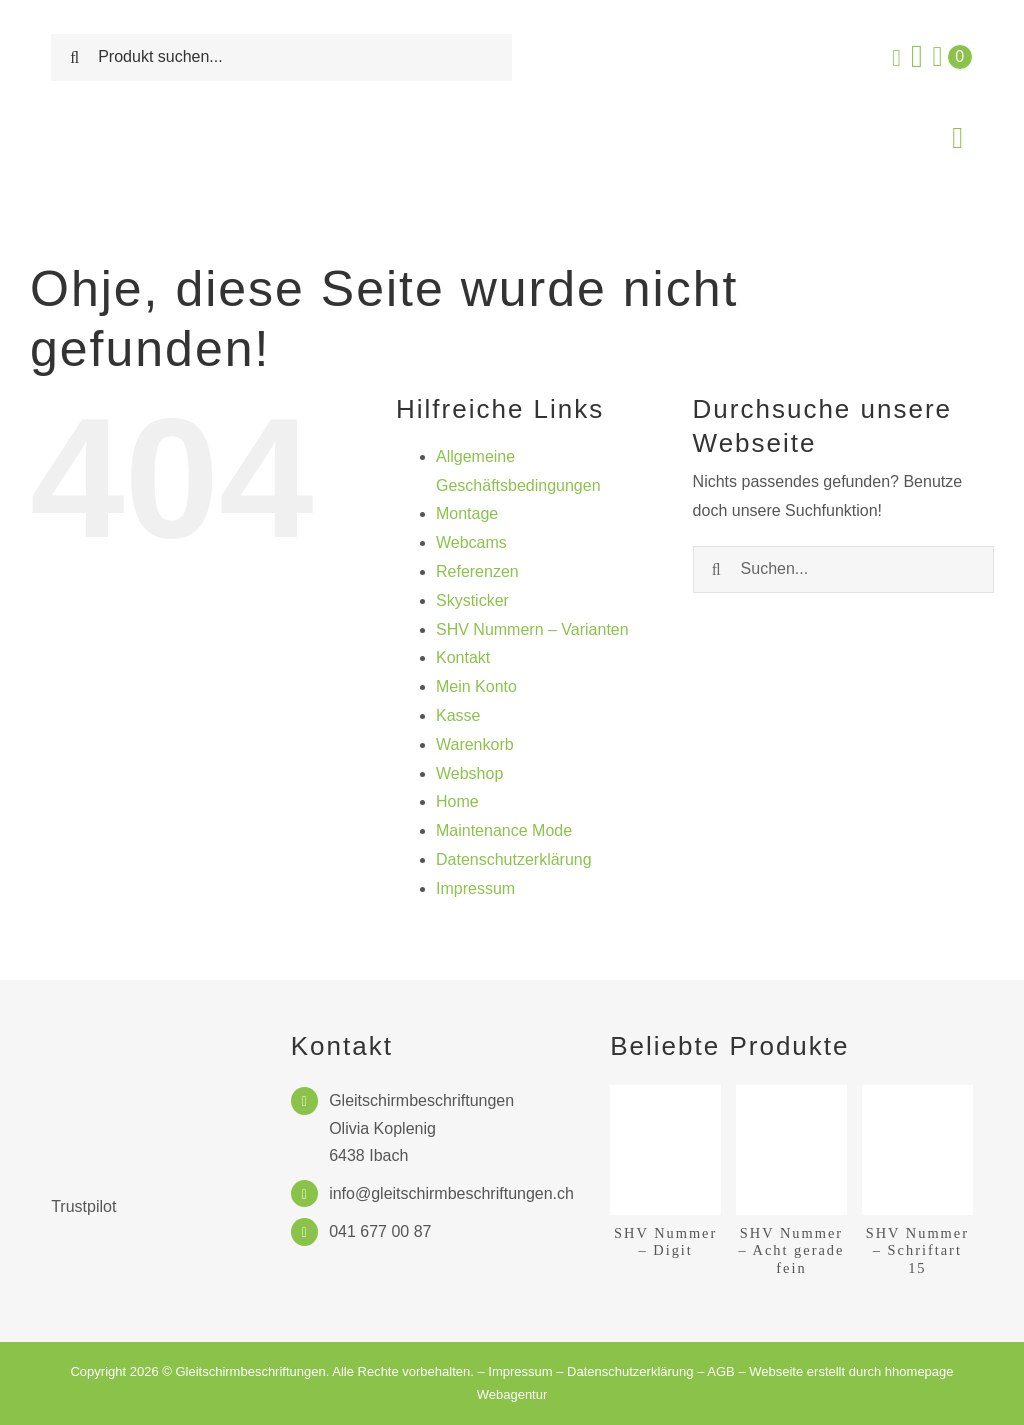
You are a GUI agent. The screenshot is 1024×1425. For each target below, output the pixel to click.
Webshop (469, 773)
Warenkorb (475, 744)
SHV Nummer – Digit (665, 1241)
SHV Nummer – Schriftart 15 (917, 1250)
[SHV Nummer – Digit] (665, 1093)
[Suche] (74, 57)
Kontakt (463, 657)
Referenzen (477, 571)
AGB (720, 1371)
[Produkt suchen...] (281, 57)
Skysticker (472, 600)
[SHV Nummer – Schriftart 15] (917, 1093)
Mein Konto (476, 686)
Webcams (471, 542)
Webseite (776, 1371)
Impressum (475, 888)
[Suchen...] (843, 569)
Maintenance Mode (504, 830)
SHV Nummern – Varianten (532, 629)
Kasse (458, 715)
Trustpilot (83, 1206)
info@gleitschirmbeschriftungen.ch (451, 1193)
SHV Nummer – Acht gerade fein (792, 1250)
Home (457, 801)
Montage (467, 513)
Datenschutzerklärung (514, 859)
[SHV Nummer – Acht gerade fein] (791, 1093)
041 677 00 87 (380, 1231)
